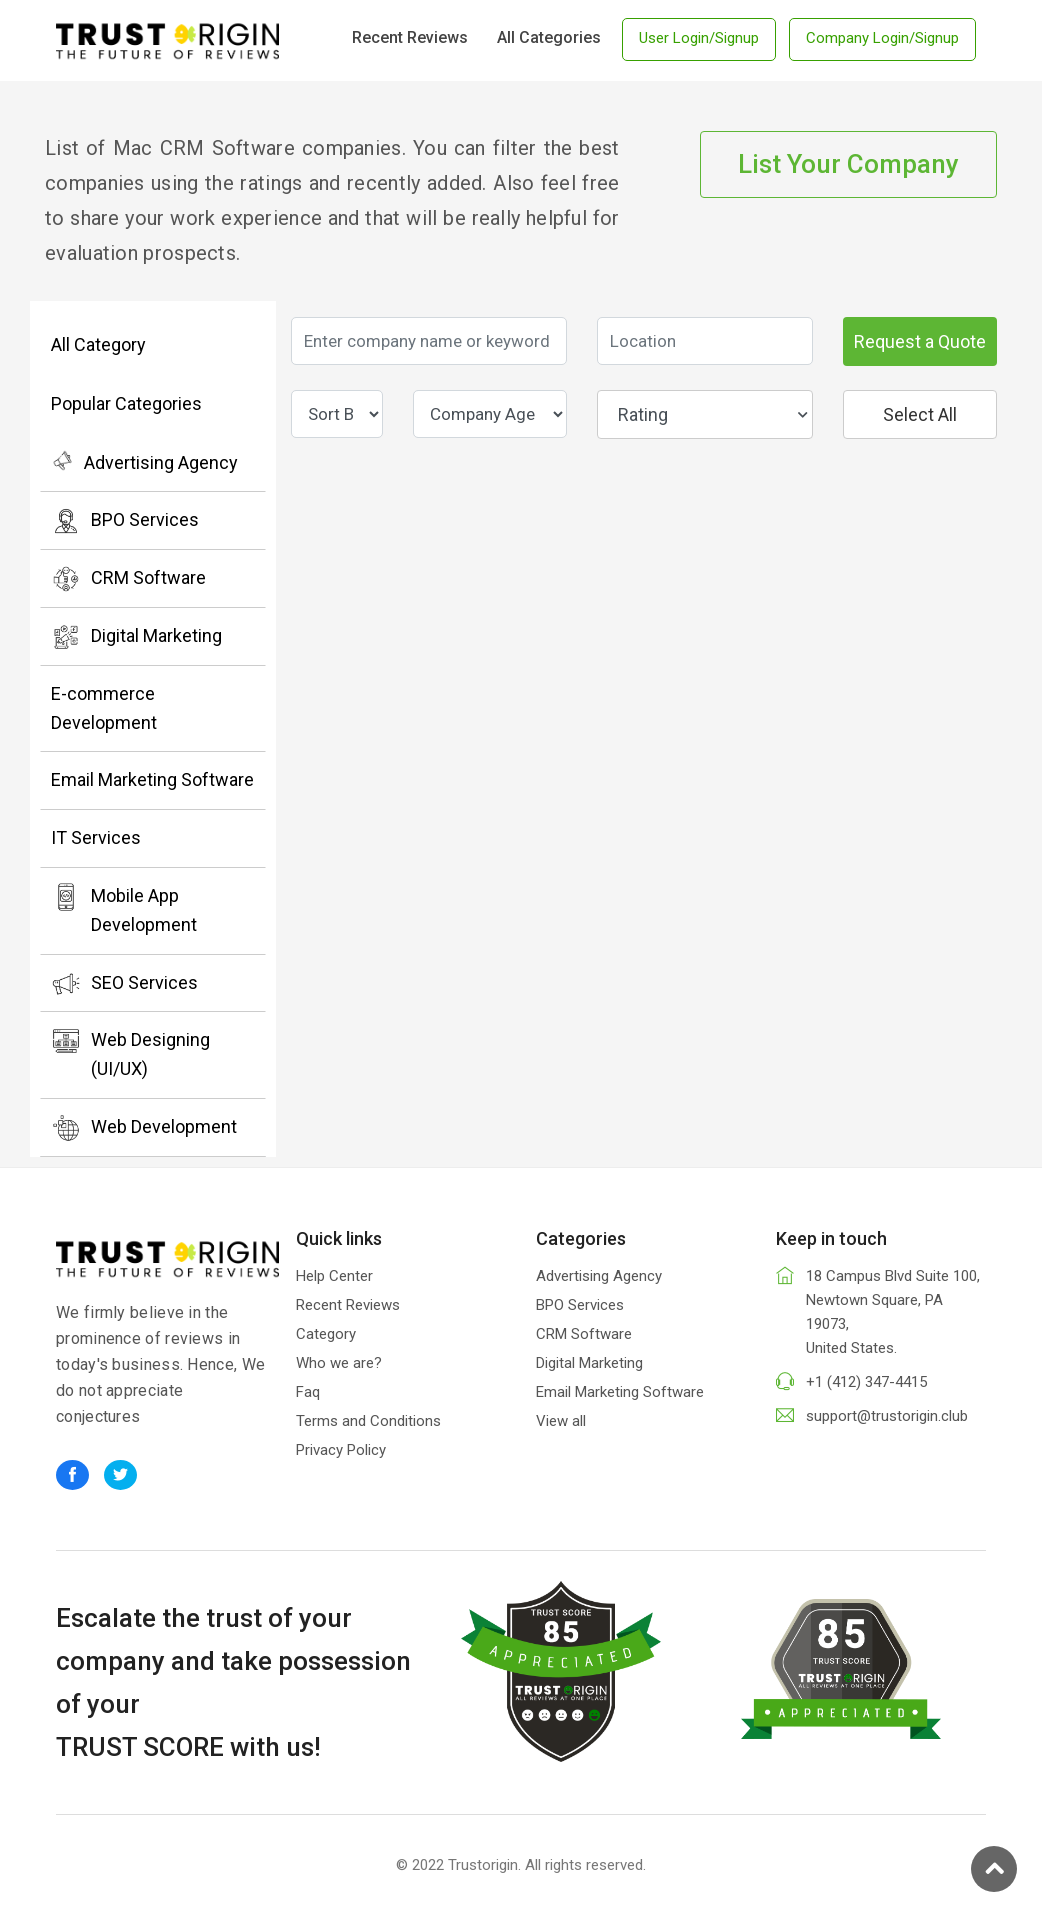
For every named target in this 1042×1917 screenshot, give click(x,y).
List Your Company (848, 164)
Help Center (334, 1276)
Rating (713, 414)
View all (561, 1421)
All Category (98, 344)
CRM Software (128, 579)
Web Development (144, 1128)
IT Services (96, 837)
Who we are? (339, 1363)
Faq (308, 1392)
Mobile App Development (124, 908)
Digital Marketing (136, 637)
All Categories (549, 37)
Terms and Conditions (368, 1421)
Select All (920, 414)
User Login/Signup (699, 38)
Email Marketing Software (152, 779)
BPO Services (125, 521)
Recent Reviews (410, 37)
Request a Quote (920, 341)
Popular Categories (126, 403)
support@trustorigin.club (887, 1416)
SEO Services (124, 984)
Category (326, 1334)
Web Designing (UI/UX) (130, 1052)
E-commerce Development (104, 708)
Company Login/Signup (882, 38)
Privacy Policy (341, 1450)
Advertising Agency (144, 461)
